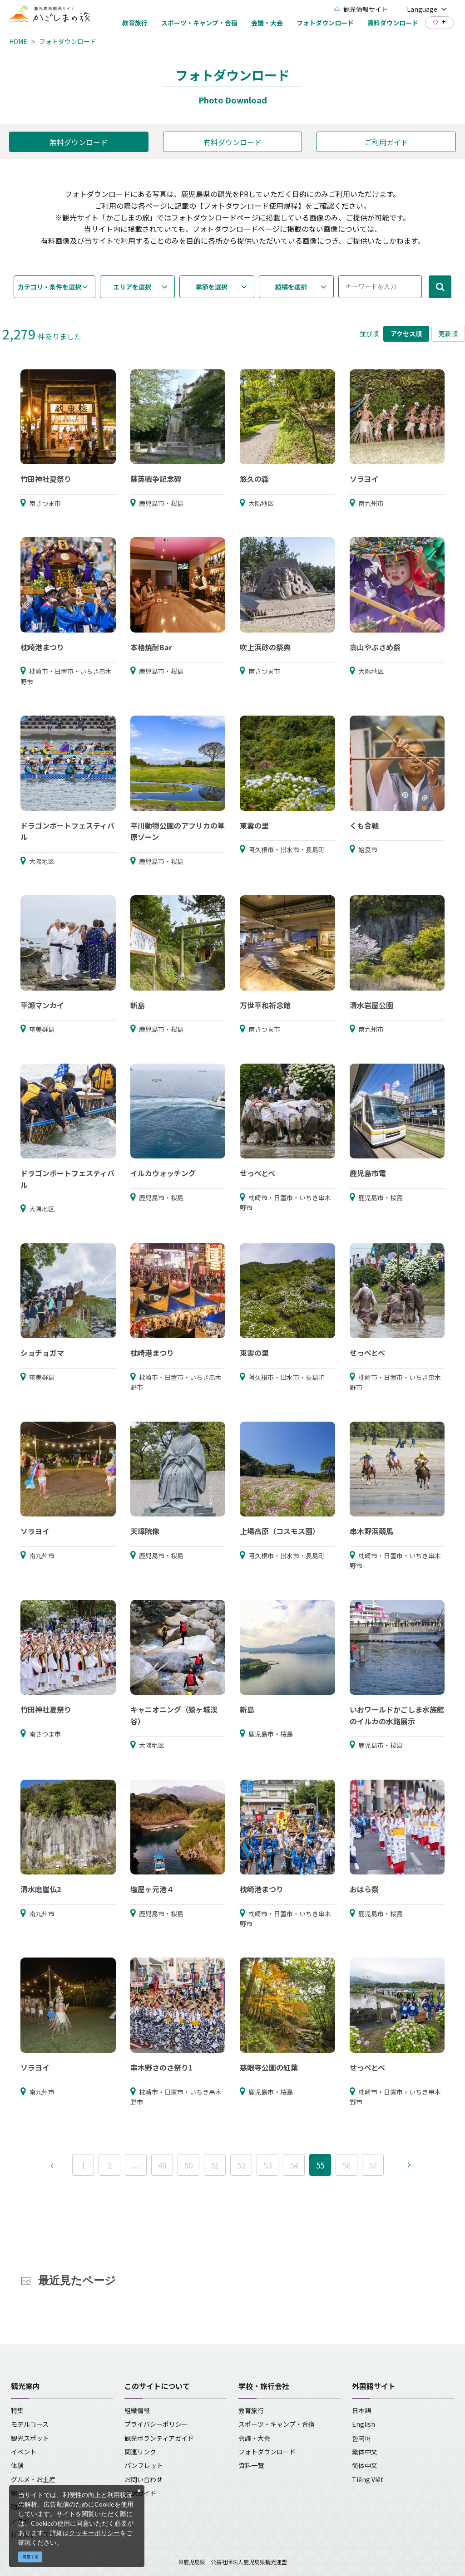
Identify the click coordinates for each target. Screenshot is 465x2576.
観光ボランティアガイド (159, 2438)
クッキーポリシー (94, 2533)
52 (241, 2165)
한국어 (361, 2438)
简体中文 (364, 2465)
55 (320, 2165)
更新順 (448, 333)
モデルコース (30, 2424)
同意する (30, 2557)
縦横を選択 (291, 286)
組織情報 (137, 2410)
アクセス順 (406, 333)
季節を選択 (212, 286)
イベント (23, 2451)
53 (267, 2165)
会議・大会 (254, 2438)
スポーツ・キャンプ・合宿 (276, 2424)
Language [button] (427, 9)
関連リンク (140, 2451)
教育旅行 (251, 2410)
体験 (17, 2465)
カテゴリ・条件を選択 (49, 286)
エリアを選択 (132, 286)
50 (188, 2165)
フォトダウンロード (67, 41)
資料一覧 (251, 2465)
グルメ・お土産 (33, 2479)
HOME (18, 41)
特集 (17, 2410)
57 (373, 2165)
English (363, 2424)
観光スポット (30, 2438)
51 (215, 2165)
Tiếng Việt (367, 2479)
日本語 (361, 2410)
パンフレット (143, 2465)
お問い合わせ (143, 2479)
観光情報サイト (361, 9)
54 (294, 2165)
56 (346, 2165)
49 (162, 2165)
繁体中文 (364, 2451)
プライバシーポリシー (156, 2424)
